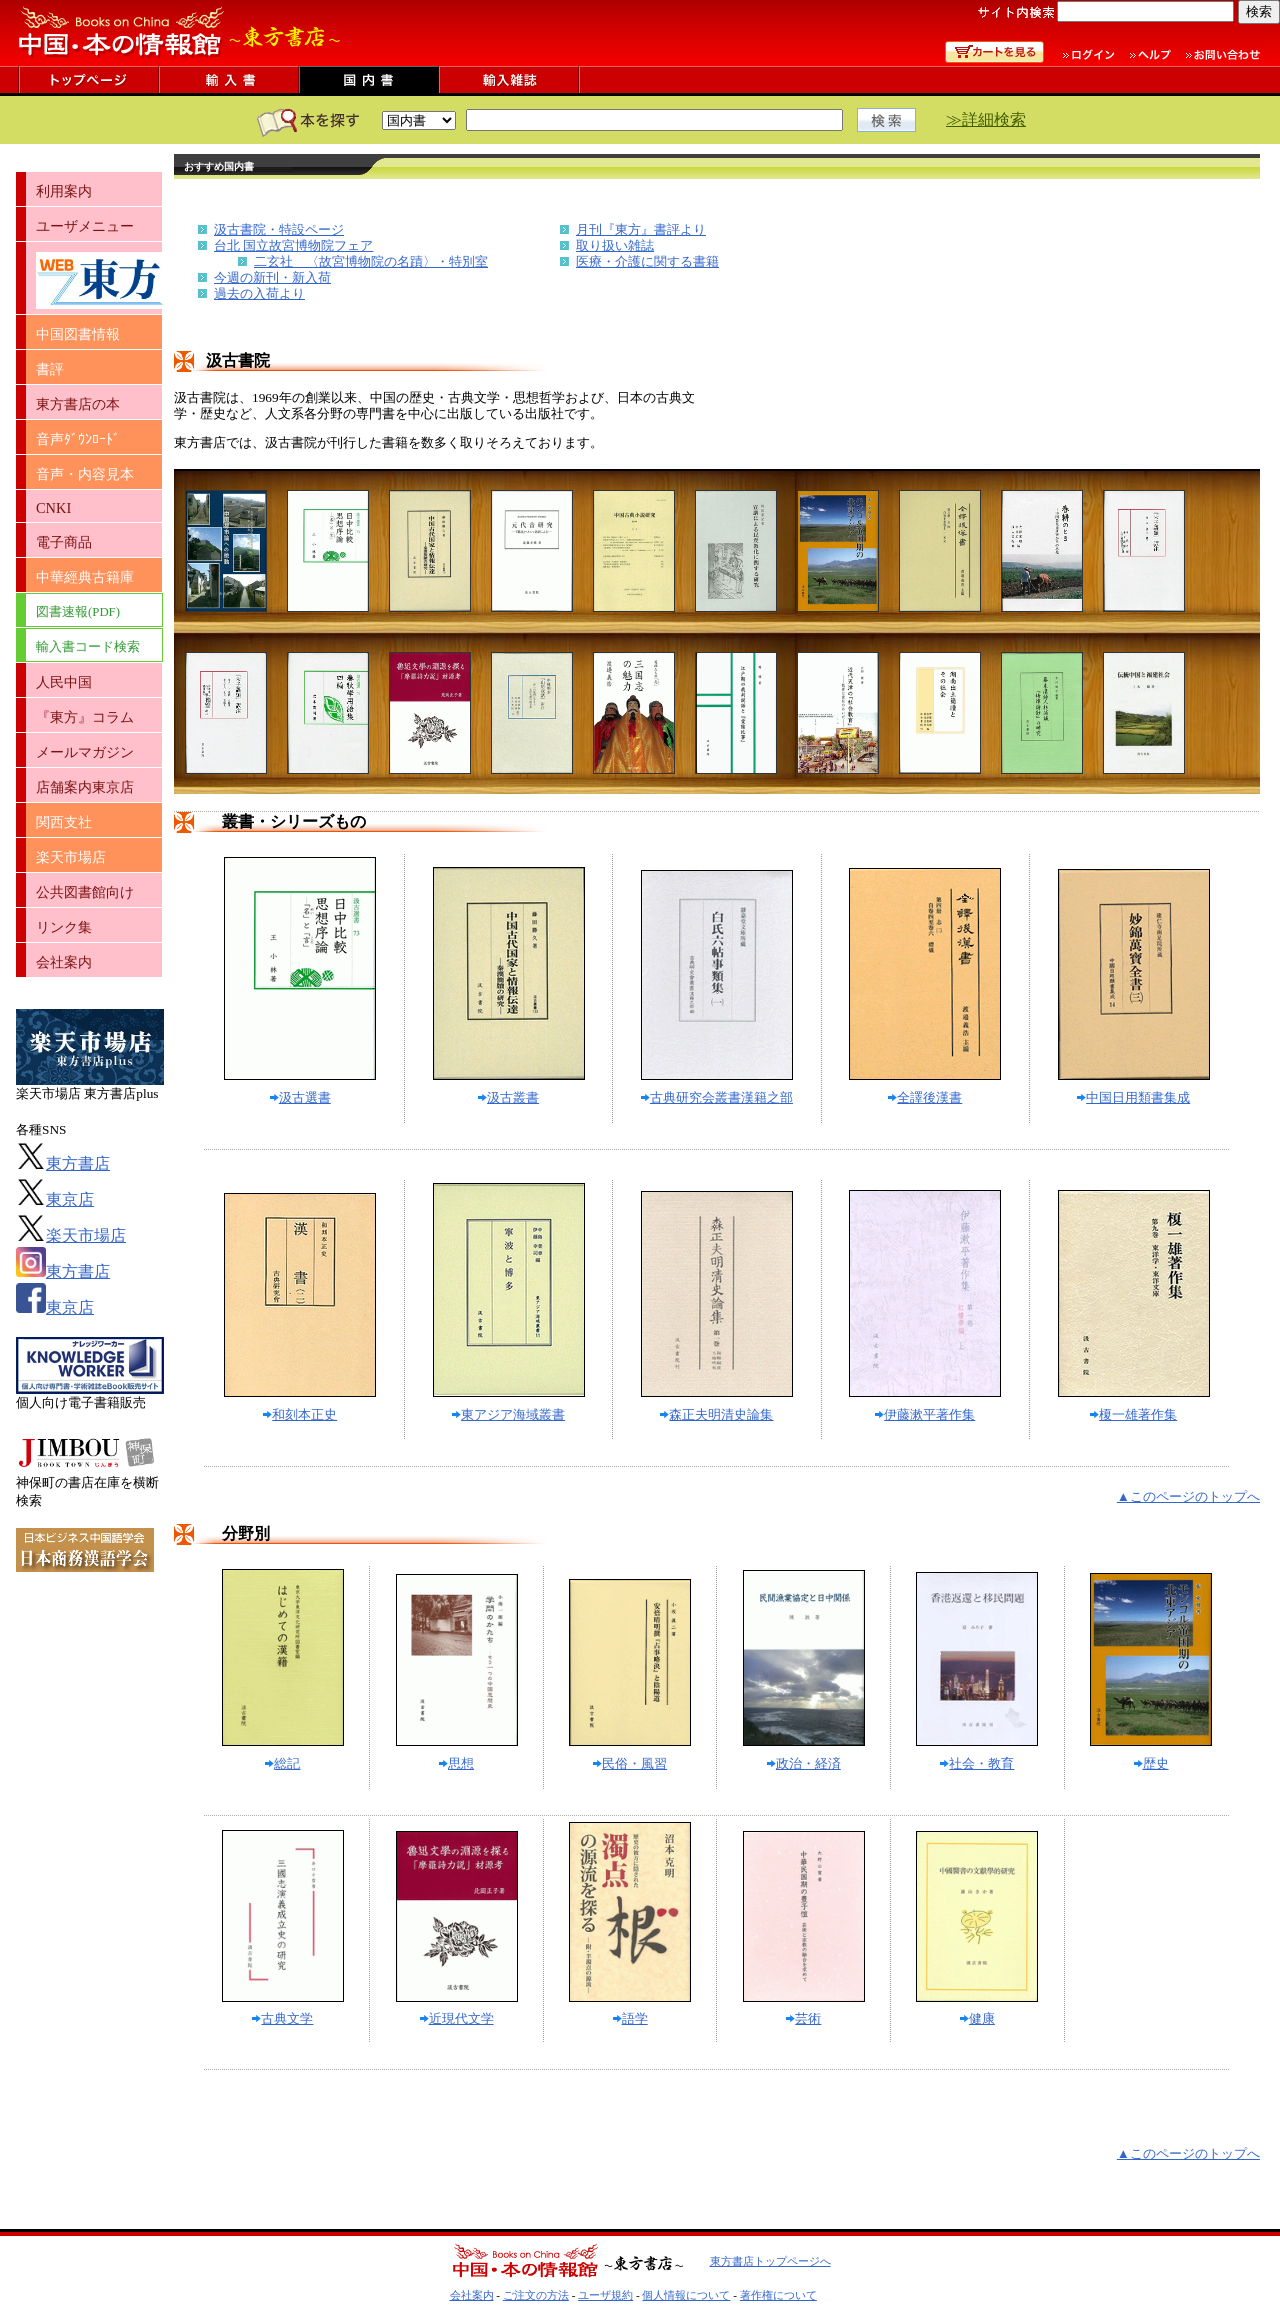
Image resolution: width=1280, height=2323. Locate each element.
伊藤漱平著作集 (925, 1414)
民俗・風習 (630, 1763)
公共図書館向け (85, 892)
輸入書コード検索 (88, 647)
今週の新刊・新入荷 (272, 277)
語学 (630, 2018)
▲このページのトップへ (1188, 1496)
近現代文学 (457, 2018)
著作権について (778, 2295)
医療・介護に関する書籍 (647, 261)
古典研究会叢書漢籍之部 (717, 1097)
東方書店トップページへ (770, 2261)
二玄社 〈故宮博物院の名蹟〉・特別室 (371, 261)
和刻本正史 (300, 1414)
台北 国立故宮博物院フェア (293, 245)
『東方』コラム (85, 717)
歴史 (1151, 1763)
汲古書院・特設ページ (279, 229)
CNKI (53, 508)
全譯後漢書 (925, 1097)
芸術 (803, 2018)
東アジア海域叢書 (508, 1414)
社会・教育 (977, 1763)
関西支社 (64, 822)
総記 (282, 1763)
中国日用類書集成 (1133, 1097)
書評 (50, 369)
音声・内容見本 (85, 474)
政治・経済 (804, 1763)
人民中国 (64, 682)
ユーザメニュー (85, 226)
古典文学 (282, 2018)
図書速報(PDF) (78, 612)
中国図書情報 (78, 334)
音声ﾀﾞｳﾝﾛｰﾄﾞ (78, 439)
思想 (456, 1763)
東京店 (55, 1199)
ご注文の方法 (536, 2295)
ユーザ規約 (605, 2295)
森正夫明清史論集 (716, 1414)
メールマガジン (85, 752)
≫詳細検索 (986, 119)
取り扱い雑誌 (615, 245)
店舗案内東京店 (85, 787)
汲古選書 (300, 1097)
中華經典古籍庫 (85, 577)
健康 (977, 2018)
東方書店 (63, 1163)
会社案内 (64, 962)
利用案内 (64, 191)
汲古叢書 (508, 1097)
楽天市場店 (71, 857)
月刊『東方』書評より (641, 229)
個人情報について (686, 2295)
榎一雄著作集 (1133, 1414)
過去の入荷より (259, 293)
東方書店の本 (78, 404)
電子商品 (64, 542)
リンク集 (64, 927)
